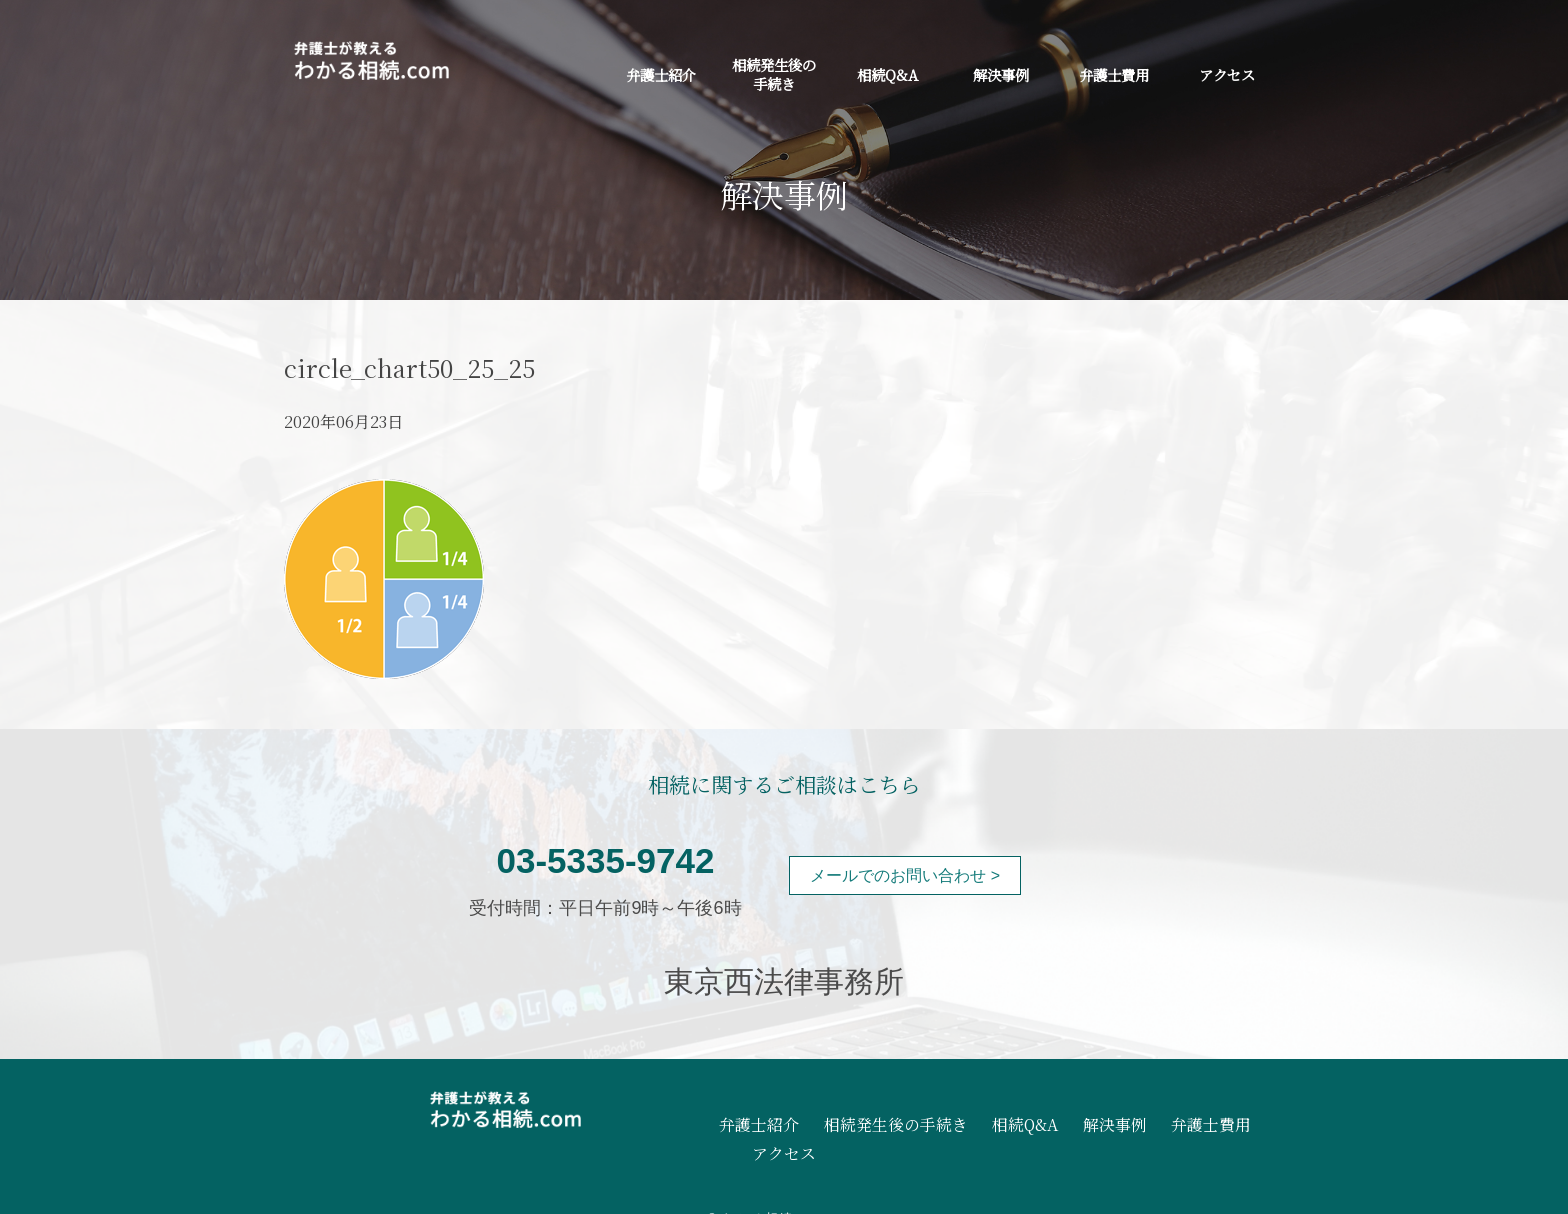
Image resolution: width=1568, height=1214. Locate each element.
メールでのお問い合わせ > (905, 875)
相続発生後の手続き (774, 74)
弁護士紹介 (661, 74)
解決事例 (1001, 74)
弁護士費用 (1114, 74)
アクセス (1227, 74)
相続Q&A (887, 74)
